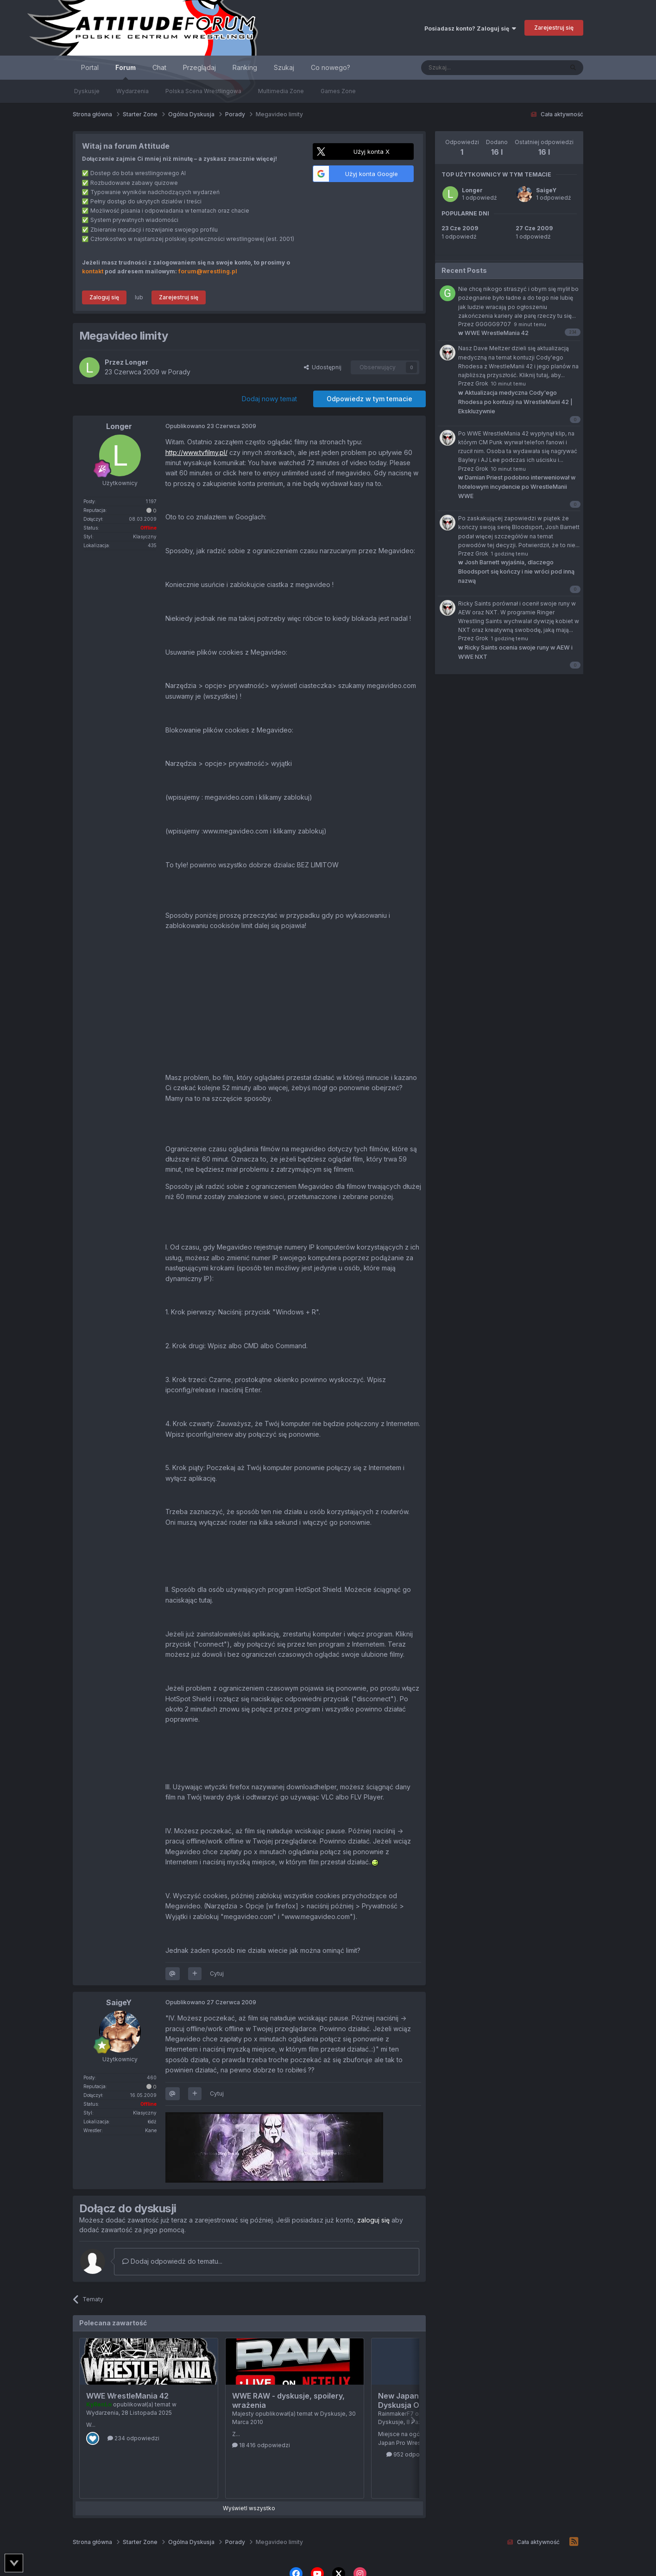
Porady (179, 372)
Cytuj (217, 1973)
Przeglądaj (199, 67)
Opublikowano (210, 426)
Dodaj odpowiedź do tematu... (172, 2261)
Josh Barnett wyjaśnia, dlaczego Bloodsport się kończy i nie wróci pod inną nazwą (516, 571)
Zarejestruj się (554, 27)
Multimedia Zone (281, 91)
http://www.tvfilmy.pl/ (196, 452)
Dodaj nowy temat (269, 399)
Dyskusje (87, 91)
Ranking (245, 67)
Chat (159, 67)
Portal (90, 67)
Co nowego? (330, 67)
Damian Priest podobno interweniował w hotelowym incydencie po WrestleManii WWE (516, 486)
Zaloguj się (104, 297)
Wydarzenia (132, 91)
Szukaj (284, 67)
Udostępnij (322, 367)
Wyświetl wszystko (249, 2508)
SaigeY (546, 190)
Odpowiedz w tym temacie (369, 399)
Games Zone (338, 91)
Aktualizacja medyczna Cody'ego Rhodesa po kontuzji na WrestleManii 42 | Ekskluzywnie (515, 402)
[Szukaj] (469, 67)
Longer (472, 190)
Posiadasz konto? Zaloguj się (470, 28)
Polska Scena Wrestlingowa (203, 91)
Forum (125, 71)
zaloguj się (373, 2220)
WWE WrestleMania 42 (127, 2395)
